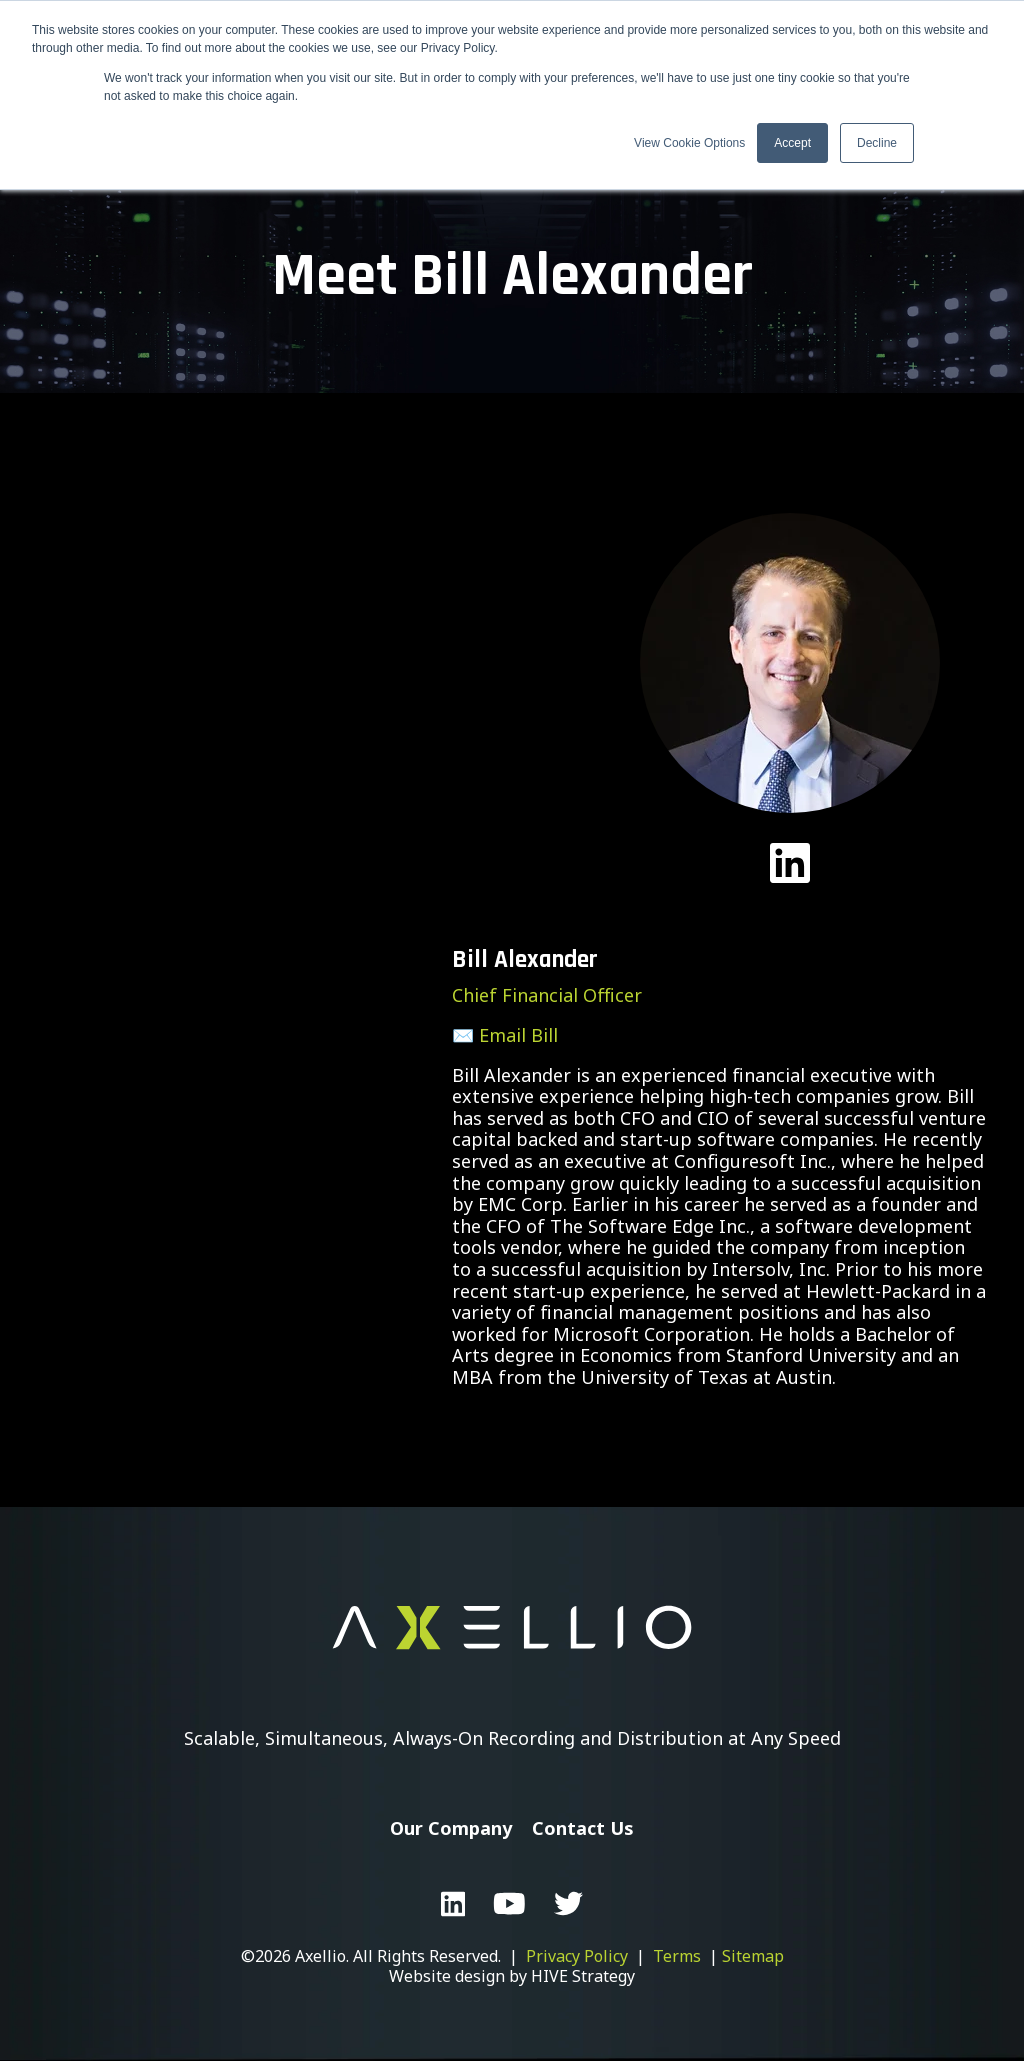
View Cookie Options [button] (689, 143)
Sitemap (753, 1956)
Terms (677, 1956)
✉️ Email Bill (505, 1035)
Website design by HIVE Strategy (512, 1976)
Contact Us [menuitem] (583, 1828)
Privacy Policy (577, 1956)
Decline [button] (877, 143)
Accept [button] (792, 143)
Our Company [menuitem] (451, 1828)
